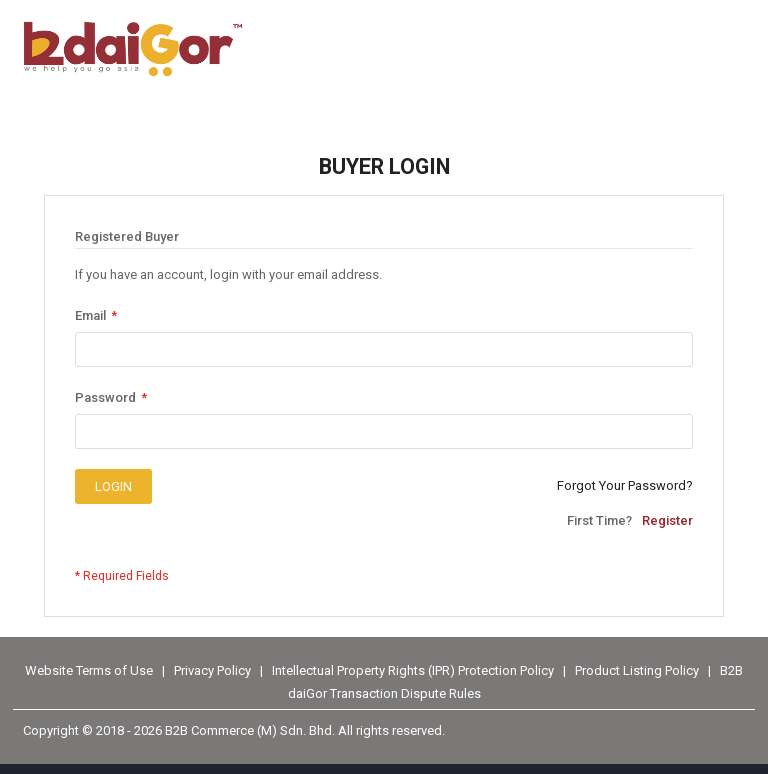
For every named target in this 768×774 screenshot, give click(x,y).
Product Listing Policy (637, 670)
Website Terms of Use (89, 670)
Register (667, 520)
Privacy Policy (214, 670)
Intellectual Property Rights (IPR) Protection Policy (414, 670)
